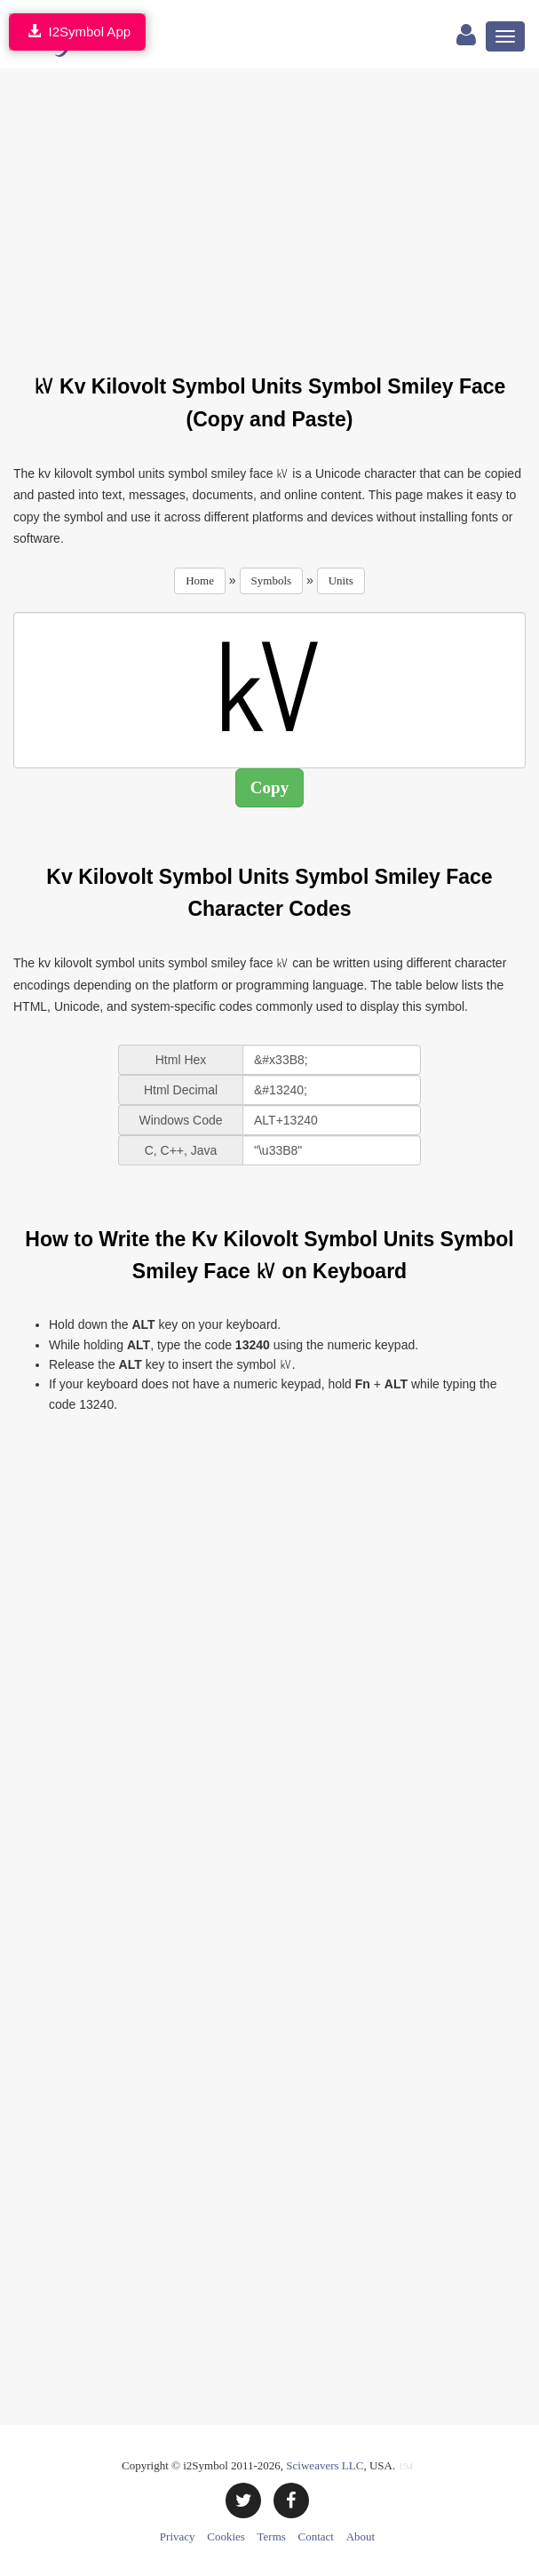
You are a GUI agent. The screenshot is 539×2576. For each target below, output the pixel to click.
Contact (316, 2536)
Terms (272, 2536)
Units (341, 580)
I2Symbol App (77, 31)
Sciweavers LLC (324, 2465)
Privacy (177, 2536)
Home (200, 580)
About (361, 2536)
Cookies (226, 2536)
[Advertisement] (276, 210)
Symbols (271, 580)
